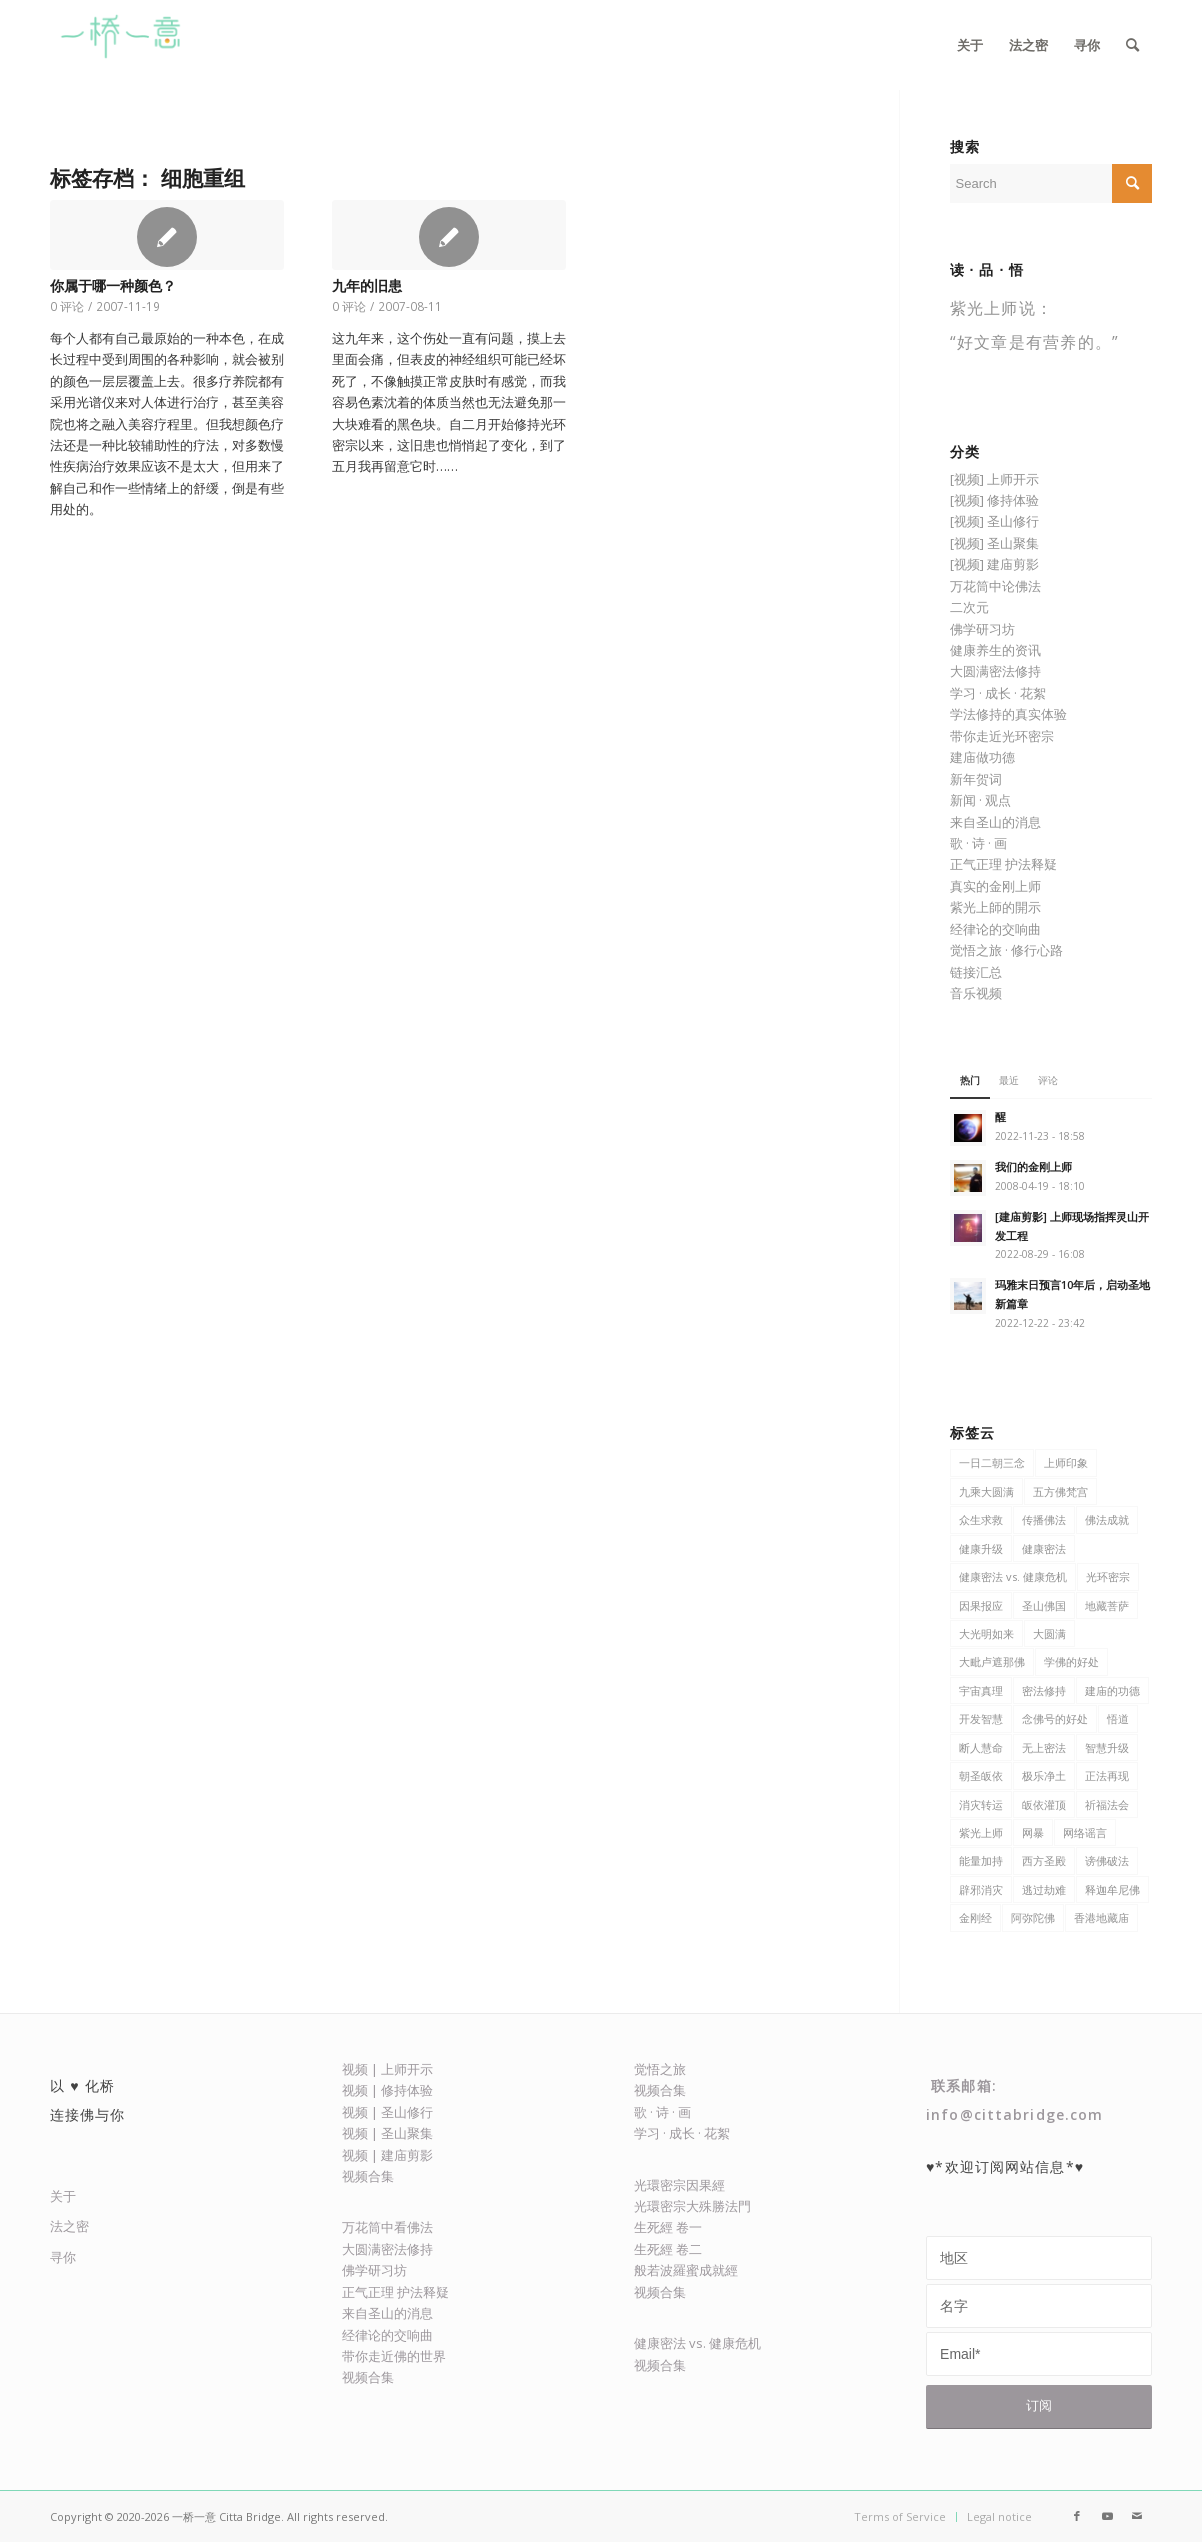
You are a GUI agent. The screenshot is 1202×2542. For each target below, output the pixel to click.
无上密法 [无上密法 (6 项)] (1044, 1747)
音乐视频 (976, 993)
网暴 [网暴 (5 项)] (1033, 1832)
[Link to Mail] (1137, 2516)
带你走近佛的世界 (394, 2356)
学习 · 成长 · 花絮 (998, 693)
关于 (63, 2196)
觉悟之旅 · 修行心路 (1006, 950)
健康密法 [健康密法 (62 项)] (1044, 1548)
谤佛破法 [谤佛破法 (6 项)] (1107, 1860)
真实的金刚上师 (995, 886)
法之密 (69, 2226)
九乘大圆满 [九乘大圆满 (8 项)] (986, 1491)
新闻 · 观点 (980, 800)
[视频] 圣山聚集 (994, 543)
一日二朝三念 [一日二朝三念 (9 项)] (992, 1462)
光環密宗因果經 (679, 2185)
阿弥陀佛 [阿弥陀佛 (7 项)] (1033, 1917)
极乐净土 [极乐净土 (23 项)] (1044, 1775)
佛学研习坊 (982, 629)
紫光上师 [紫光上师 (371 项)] (981, 1832)
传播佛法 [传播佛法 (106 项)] (1044, 1519)
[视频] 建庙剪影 (994, 564)
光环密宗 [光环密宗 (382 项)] (1108, 1576)
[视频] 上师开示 (994, 479)
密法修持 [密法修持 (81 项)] (1044, 1690)
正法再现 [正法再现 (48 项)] (1107, 1775)
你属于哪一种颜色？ (113, 286)
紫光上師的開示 (995, 907)
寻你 (63, 2257)
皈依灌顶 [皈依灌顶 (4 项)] (1044, 1804)
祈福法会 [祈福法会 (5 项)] (1107, 1804)
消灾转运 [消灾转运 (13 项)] (981, 1804)
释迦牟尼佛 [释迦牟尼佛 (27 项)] (1112, 1889)
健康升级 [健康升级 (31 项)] (981, 1548)
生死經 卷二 (668, 2249)
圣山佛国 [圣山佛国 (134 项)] (1044, 1605)
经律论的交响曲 (995, 929)
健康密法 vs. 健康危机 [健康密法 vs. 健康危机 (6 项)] (1013, 1576)
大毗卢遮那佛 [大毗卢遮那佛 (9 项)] (992, 1661)
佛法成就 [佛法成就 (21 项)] (1107, 1519)
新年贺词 (976, 779)
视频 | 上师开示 (387, 2069)
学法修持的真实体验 (1008, 714)
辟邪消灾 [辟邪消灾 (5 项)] (981, 1889)
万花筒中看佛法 (387, 2227)
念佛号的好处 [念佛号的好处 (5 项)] (1055, 1718)
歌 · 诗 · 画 (978, 843)
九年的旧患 (367, 286)
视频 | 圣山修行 (387, 2112)
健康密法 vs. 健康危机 (697, 2343)
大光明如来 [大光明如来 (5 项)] (986, 1633)
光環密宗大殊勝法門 (692, 2206)
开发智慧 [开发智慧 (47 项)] (981, 1718)
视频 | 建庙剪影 (387, 2155)
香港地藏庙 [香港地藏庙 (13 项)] (1101, 1917)
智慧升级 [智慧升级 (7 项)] (1107, 1747)
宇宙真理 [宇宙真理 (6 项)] (981, 1690)
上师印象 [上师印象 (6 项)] (1066, 1462)
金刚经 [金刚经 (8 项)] (975, 1917)
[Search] (1132, 45)
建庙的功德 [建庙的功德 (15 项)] (1112, 1690)
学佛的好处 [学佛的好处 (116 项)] (1071, 1661)
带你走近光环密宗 (1002, 736)
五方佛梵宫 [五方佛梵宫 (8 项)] (1060, 1491)
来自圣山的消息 (995, 822)
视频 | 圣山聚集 (387, 2133)
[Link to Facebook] (1077, 2516)
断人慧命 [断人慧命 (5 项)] (981, 1747)
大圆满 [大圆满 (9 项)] (1049, 1633)
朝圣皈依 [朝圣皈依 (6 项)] (981, 1775)
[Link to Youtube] (1107, 2516)
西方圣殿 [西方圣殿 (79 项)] (1044, 1860)
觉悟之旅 (660, 2069)
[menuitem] (970, 45)
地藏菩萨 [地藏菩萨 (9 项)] (1107, 1605)
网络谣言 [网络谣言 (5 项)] (1085, 1832)
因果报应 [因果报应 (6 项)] (981, 1605)
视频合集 (368, 2176)
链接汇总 (976, 972)
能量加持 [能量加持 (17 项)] (981, 1860)
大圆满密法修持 (995, 671)
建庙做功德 (982, 757)
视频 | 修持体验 (387, 2090)
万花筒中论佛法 (995, 586)
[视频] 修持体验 (994, 500)
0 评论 (67, 306)
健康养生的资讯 (995, 650)
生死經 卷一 (668, 2227)
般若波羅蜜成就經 (686, 2270)
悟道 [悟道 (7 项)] (1118, 1718)
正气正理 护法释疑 (1003, 864)
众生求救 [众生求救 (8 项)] (981, 1519)
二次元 (969, 607)
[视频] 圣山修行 (994, 521)
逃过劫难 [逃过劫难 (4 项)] (1044, 1889)
